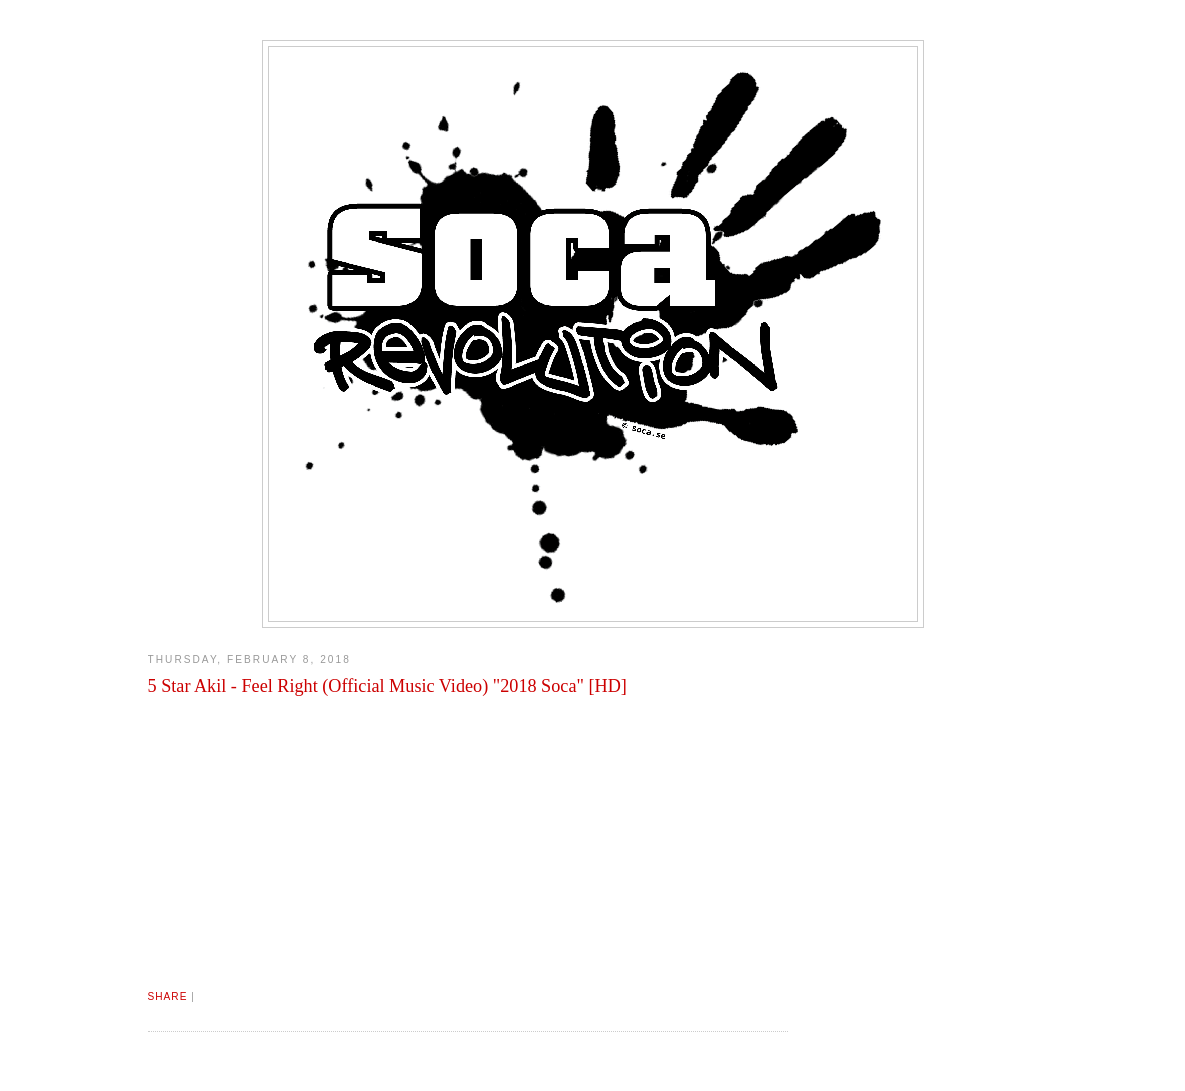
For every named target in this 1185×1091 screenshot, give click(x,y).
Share (168, 996)
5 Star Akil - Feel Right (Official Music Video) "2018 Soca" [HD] (387, 686)
